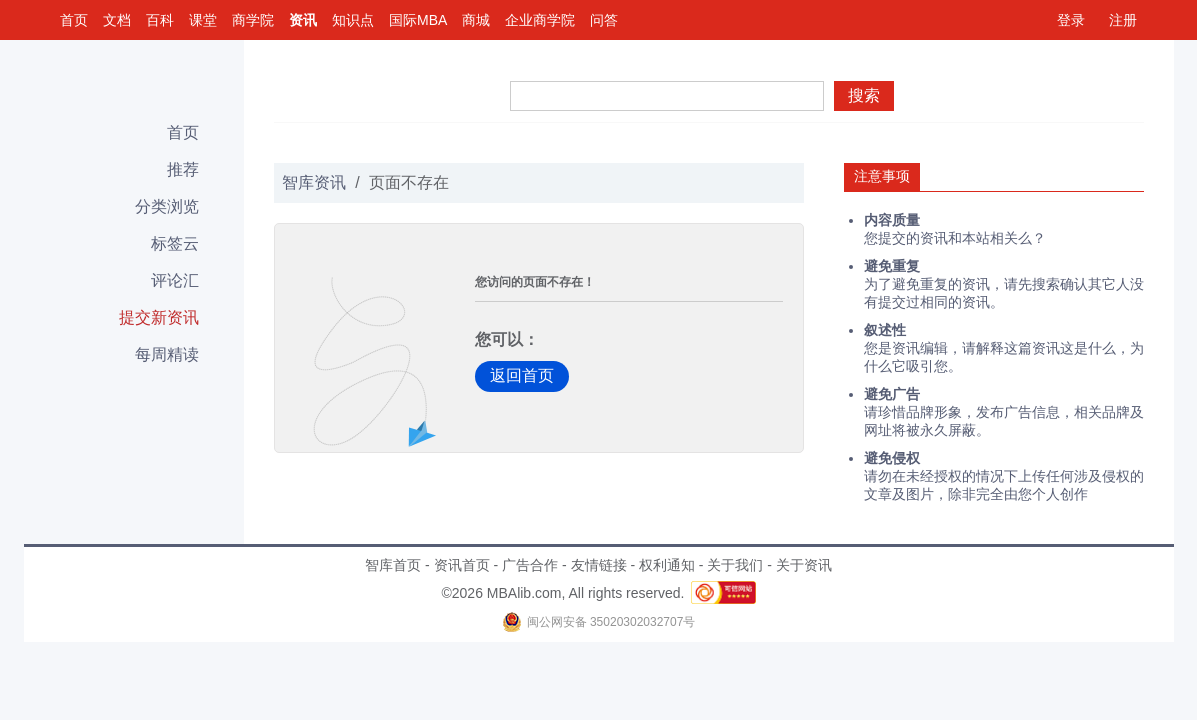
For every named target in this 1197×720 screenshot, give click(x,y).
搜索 (864, 95)
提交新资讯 (159, 317)
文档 (117, 20)
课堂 (203, 20)
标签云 (175, 243)
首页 (74, 20)
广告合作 (530, 565)
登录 (1071, 20)
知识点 (353, 20)
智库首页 (393, 565)
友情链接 (599, 565)
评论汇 (175, 280)
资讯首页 (462, 565)
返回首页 (522, 375)
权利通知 (667, 565)
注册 (1123, 20)
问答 (604, 20)
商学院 (253, 20)
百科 (160, 20)
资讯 (303, 20)
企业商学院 (540, 20)
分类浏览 (167, 206)
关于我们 (735, 565)
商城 (476, 20)
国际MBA (418, 20)
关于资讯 (804, 565)
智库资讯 (314, 182)
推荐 (183, 169)
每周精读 (167, 354)
